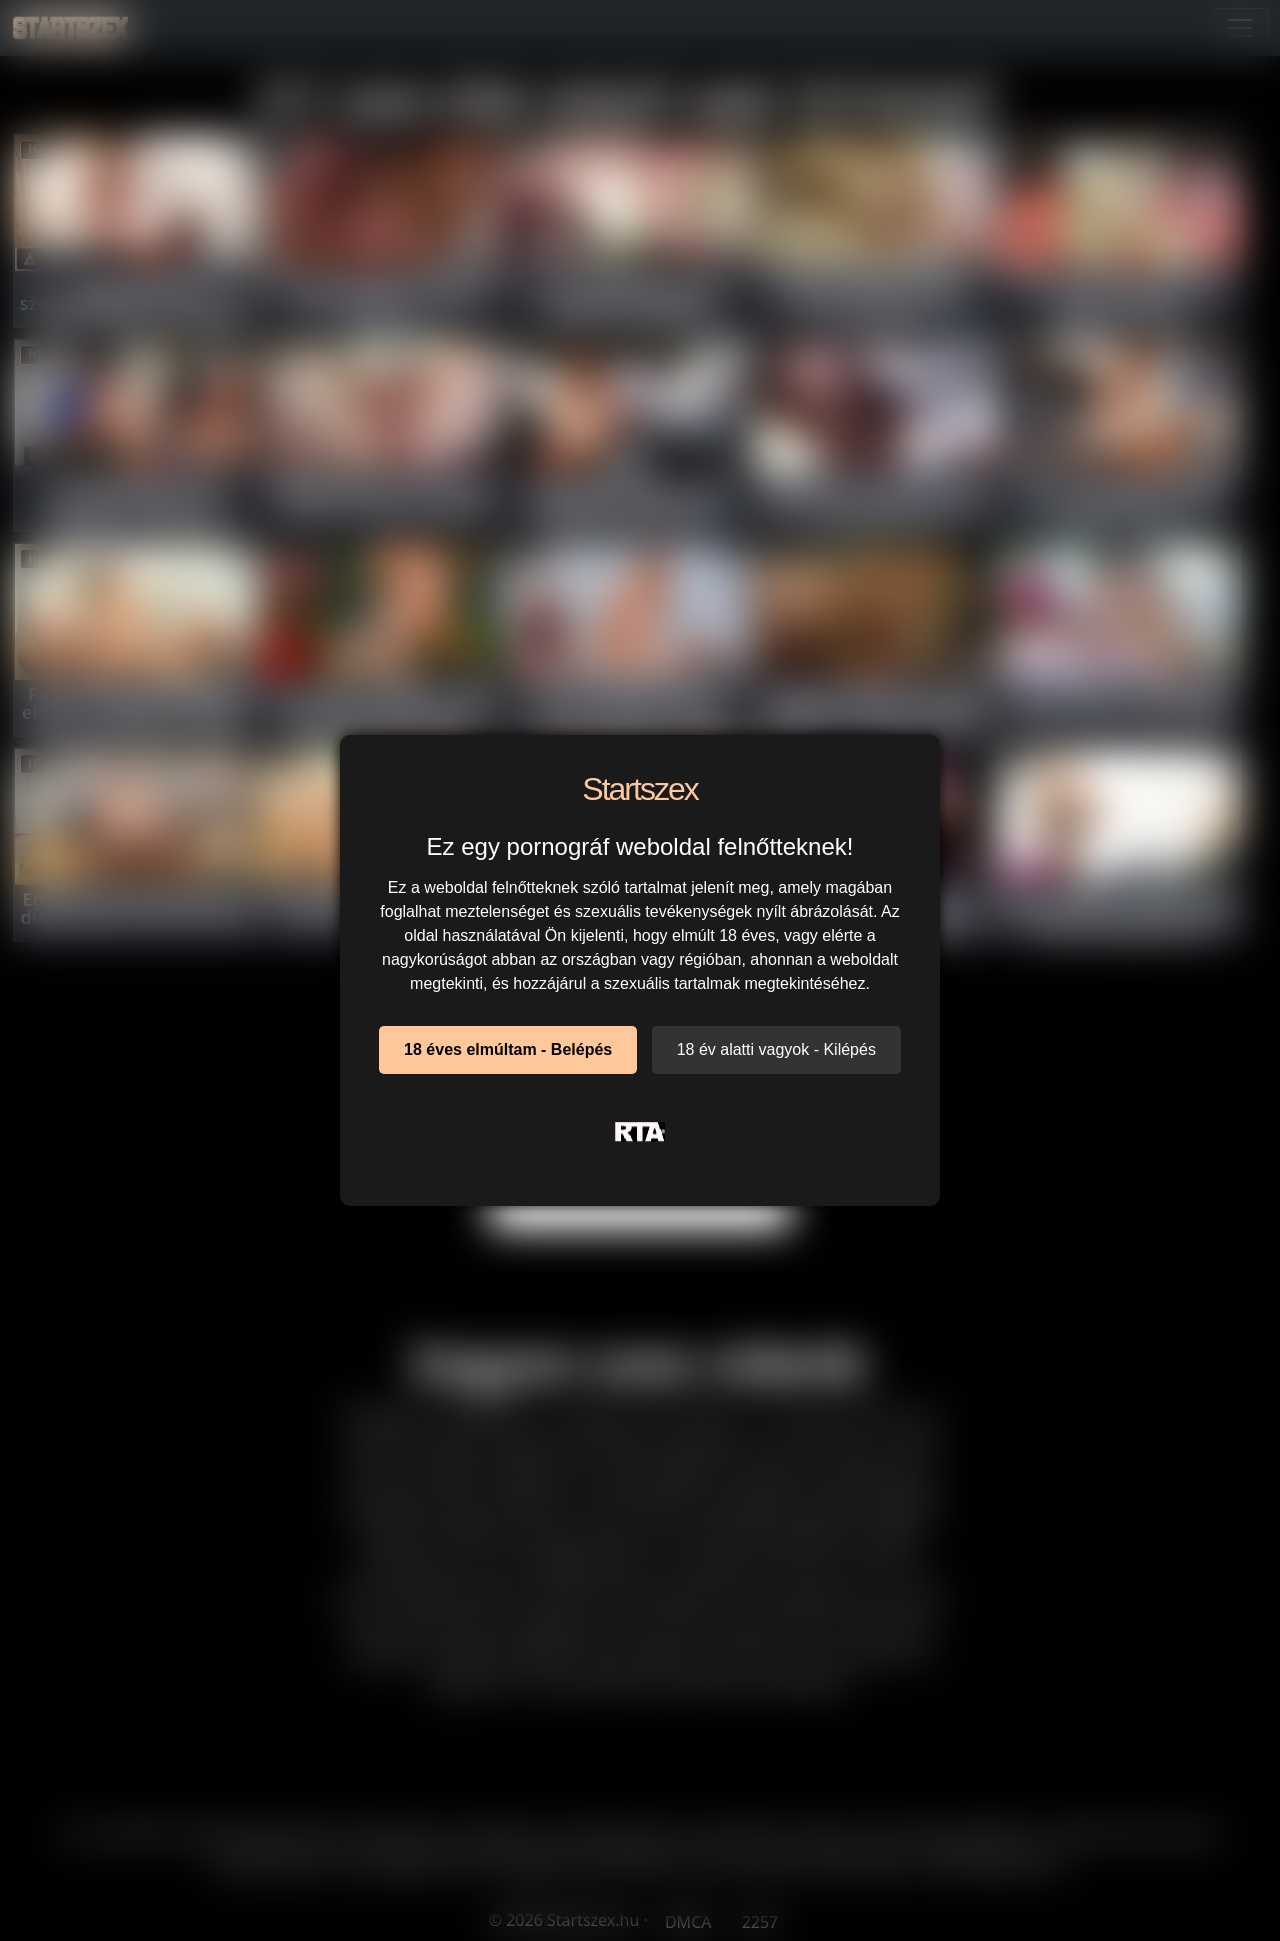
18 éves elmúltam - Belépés (508, 1049)
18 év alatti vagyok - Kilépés (776, 1049)
